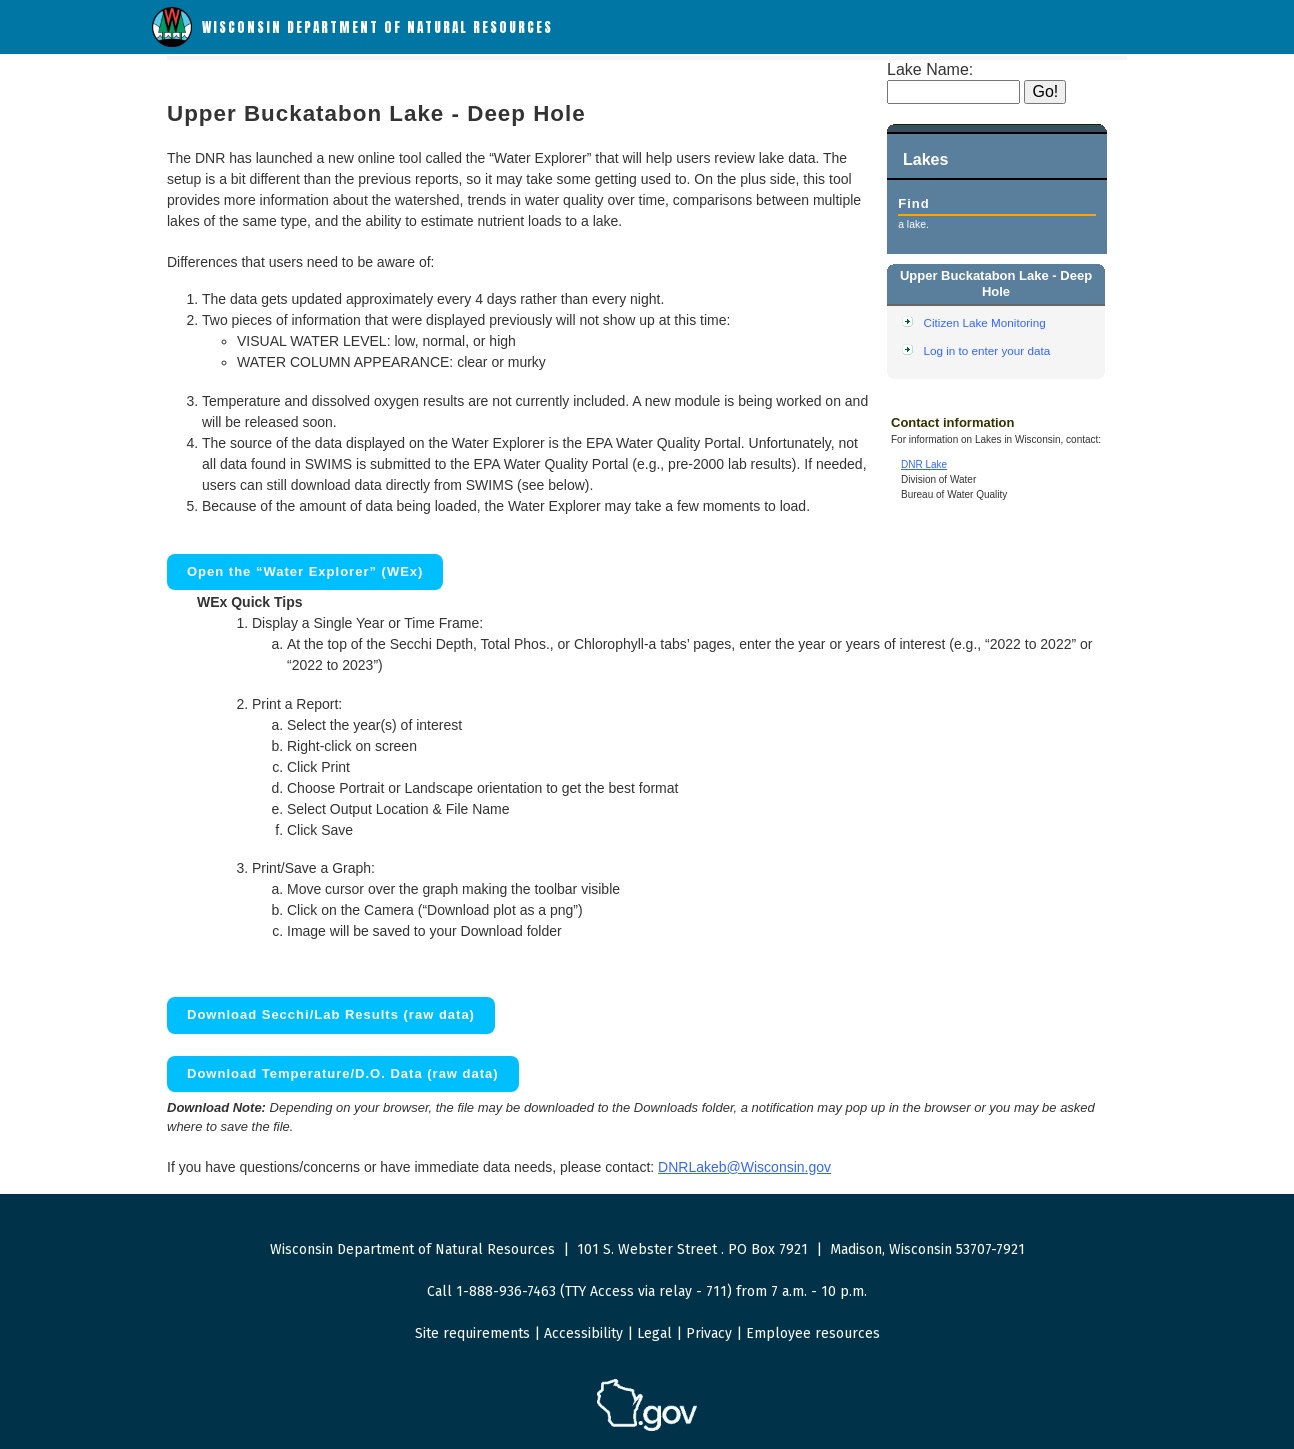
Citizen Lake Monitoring (985, 322)
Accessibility (583, 1333)
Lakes (925, 159)
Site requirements (472, 1333)
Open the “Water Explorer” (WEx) (305, 571)
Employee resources (813, 1333)
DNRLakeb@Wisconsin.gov (744, 1167)
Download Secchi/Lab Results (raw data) (331, 1014)
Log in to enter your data (987, 350)
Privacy (709, 1333)
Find (913, 203)
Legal (654, 1333)
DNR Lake (924, 464)
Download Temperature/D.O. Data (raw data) (343, 1073)
